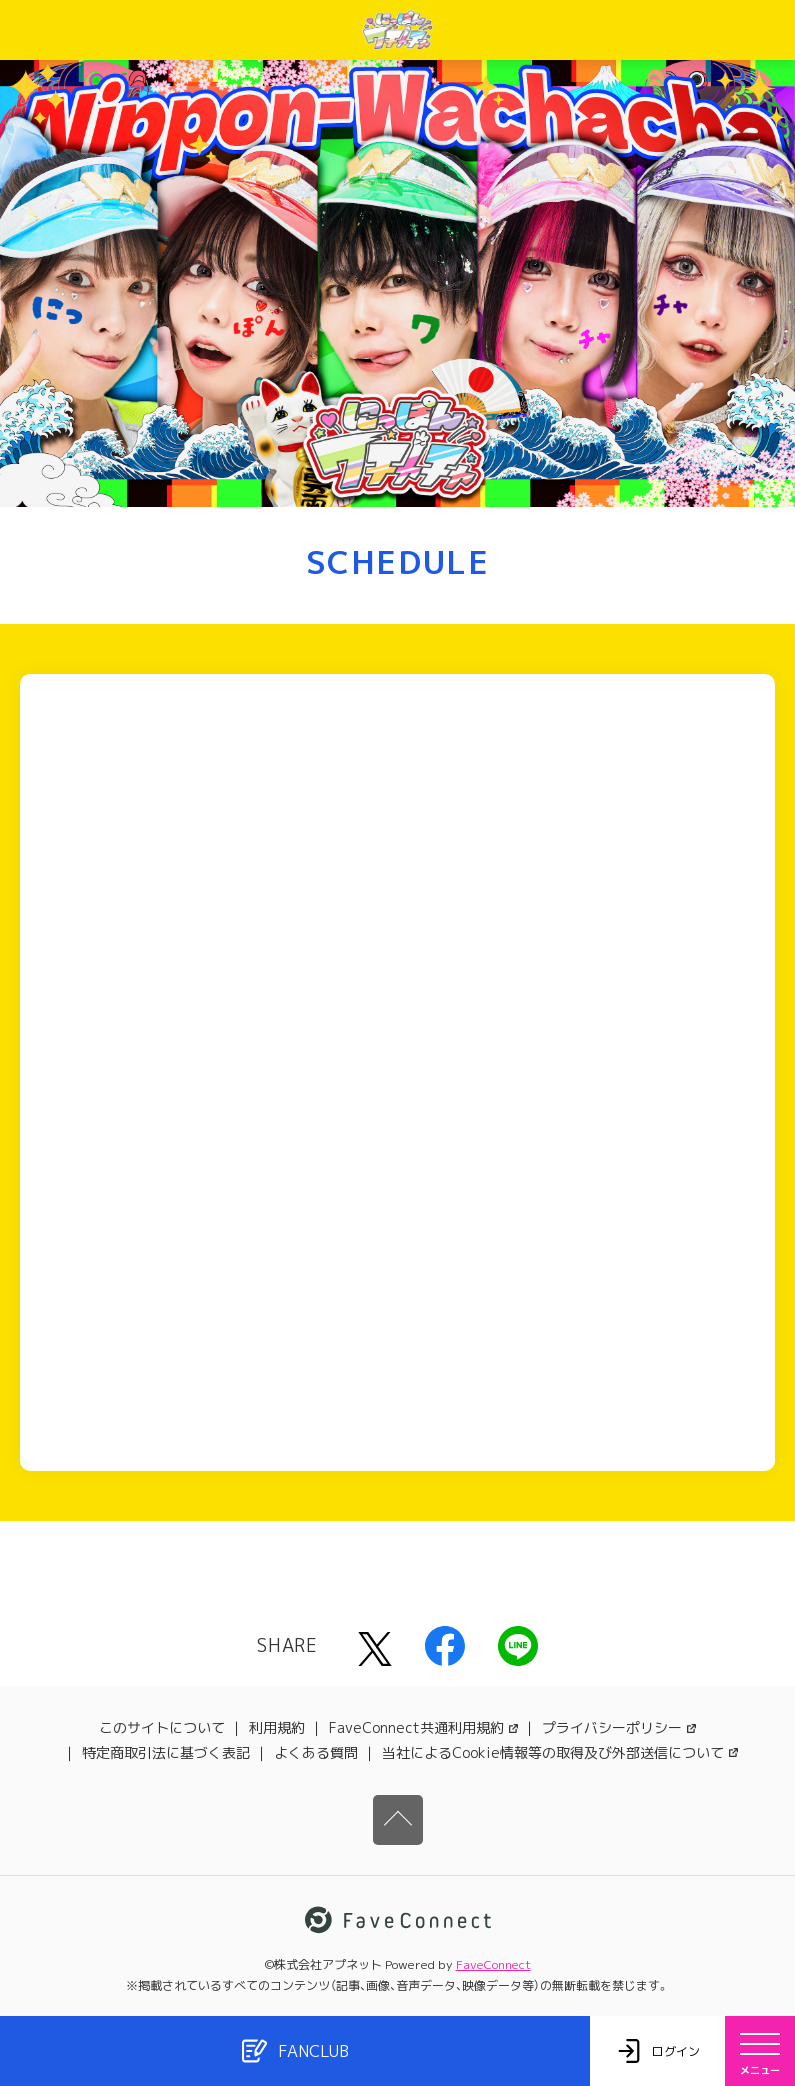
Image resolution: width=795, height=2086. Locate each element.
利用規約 (277, 1727)
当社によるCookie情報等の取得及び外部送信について (560, 1752)
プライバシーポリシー (619, 1727)
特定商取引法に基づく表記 (166, 1752)
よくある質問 (316, 1752)
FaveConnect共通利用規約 (423, 1727)
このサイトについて (162, 1727)
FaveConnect (493, 1964)
